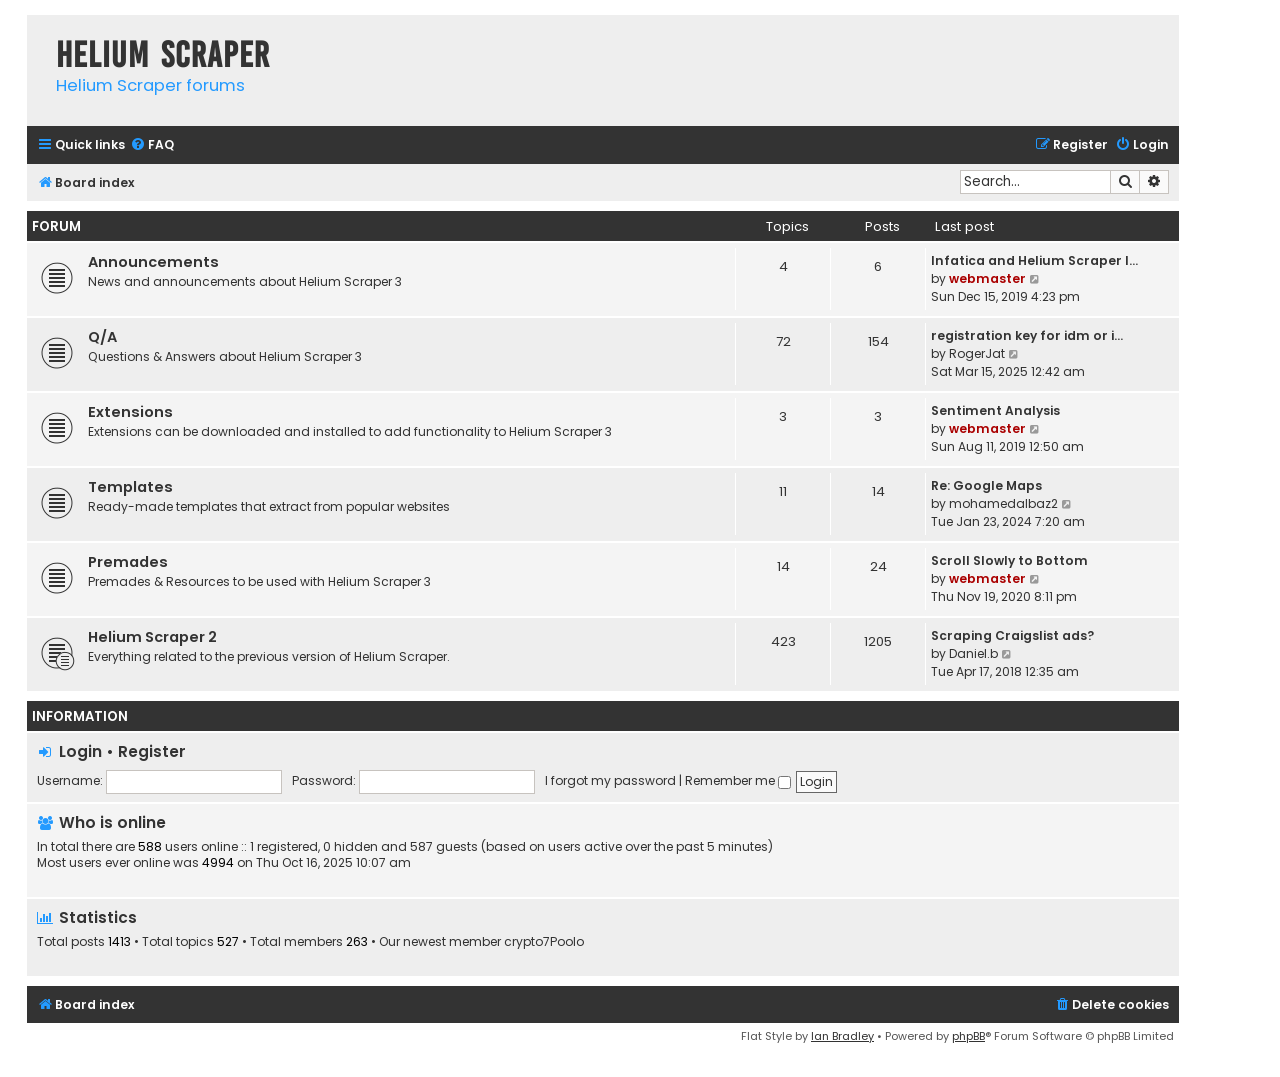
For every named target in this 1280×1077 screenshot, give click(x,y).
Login (80, 751)
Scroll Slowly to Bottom (1009, 560)
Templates (130, 487)
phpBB (968, 1036)
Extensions (130, 412)
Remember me (738, 780)
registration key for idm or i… (1027, 335)
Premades (128, 562)
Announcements (153, 262)
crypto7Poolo (544, 942)
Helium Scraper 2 (152, 637)
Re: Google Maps (986, 485)
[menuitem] (152, 145)
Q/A (102, 337)
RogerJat (977, 353)
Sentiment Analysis (995, 410)
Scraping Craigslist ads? (1012, 635)
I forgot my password (610, 780)
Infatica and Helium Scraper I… (1034, 260)
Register (152, 751)
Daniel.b (973, 653)
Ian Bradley (842, 1036)
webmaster (987, 278)
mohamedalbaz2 (1003, 503)
